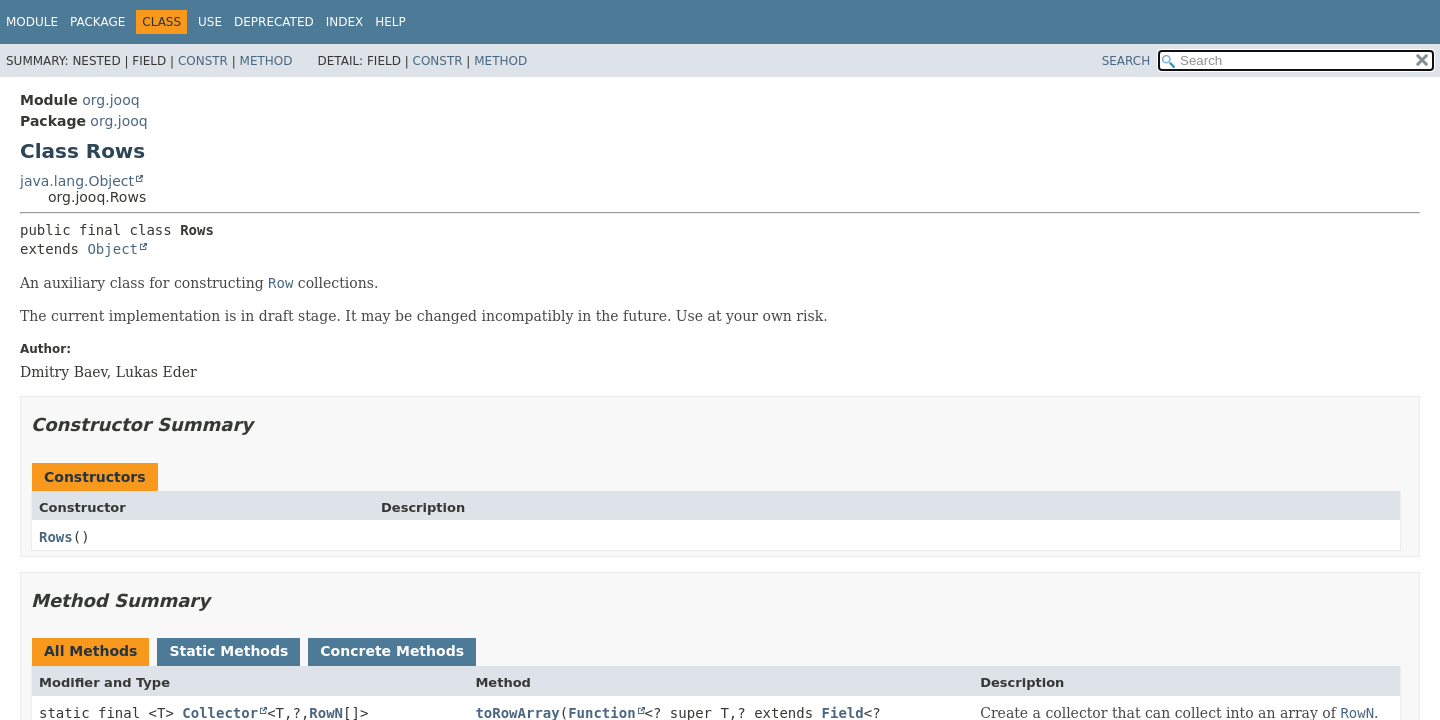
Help (390, 22)
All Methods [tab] (90, 651)
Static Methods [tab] (228, 651)
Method (266, 61)
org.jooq (110, 100)
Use (210, 22)
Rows (56, 537)
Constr (203, 61)
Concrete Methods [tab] (392, 651)
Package (97, 22)
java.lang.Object (77, 181)
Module (32, 22)
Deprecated (274, 22)
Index (345, 22)
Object (112, 249)
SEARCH (1126, 61)
